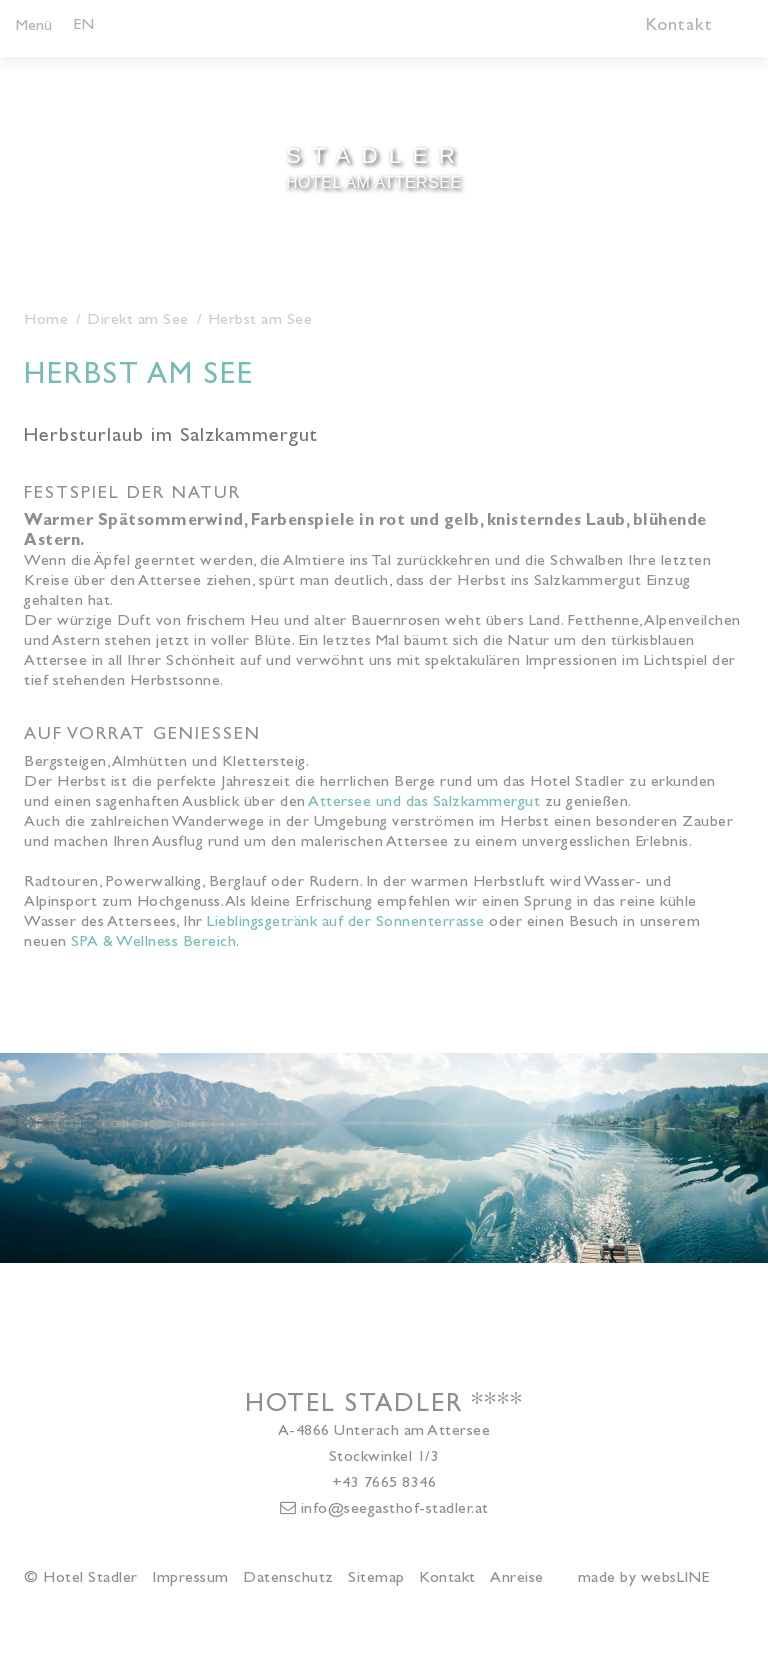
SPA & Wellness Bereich (153, 943)
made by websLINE (644, 1579)
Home (46, 321)
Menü (34, 27)
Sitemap (376, 1579)
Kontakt (447, 1579)
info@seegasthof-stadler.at (384, 1509)
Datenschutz (288, 1579)
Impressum (190, 1579)
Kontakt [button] (679, 27)
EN (83, 26)
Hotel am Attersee (374, 165)
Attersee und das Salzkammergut (424, 803)
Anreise (517, 1579)
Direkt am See (138, 321)
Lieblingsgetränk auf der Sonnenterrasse (346, 923)
